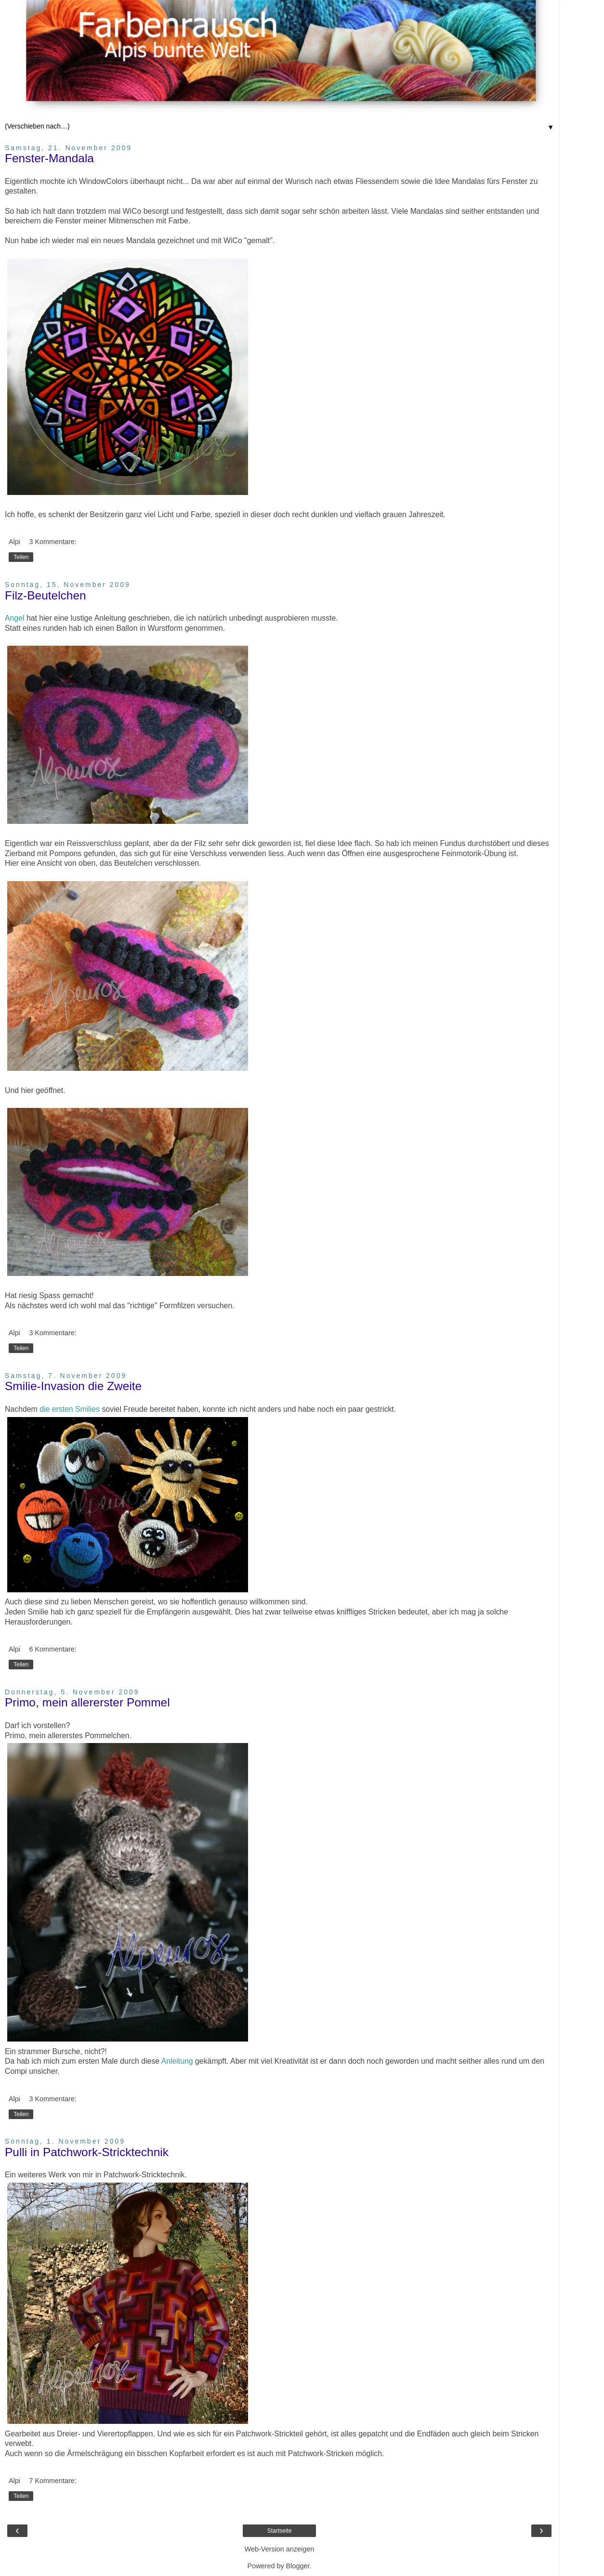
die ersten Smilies (69, 1409)
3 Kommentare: (52, 542)
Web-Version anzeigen (280, 2549)
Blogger (298, 2566)
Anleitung (177, 2061)
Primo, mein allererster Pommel (87, 1702)
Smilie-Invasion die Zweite (73, 1385)
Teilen (20, 557)
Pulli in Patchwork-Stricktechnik (87, 2152)
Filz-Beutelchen (45, 595)
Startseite (279, 2530)
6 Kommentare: (52, 1649)
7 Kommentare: (52, 2481)
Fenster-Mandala (49, 158)
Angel (14, 618)
